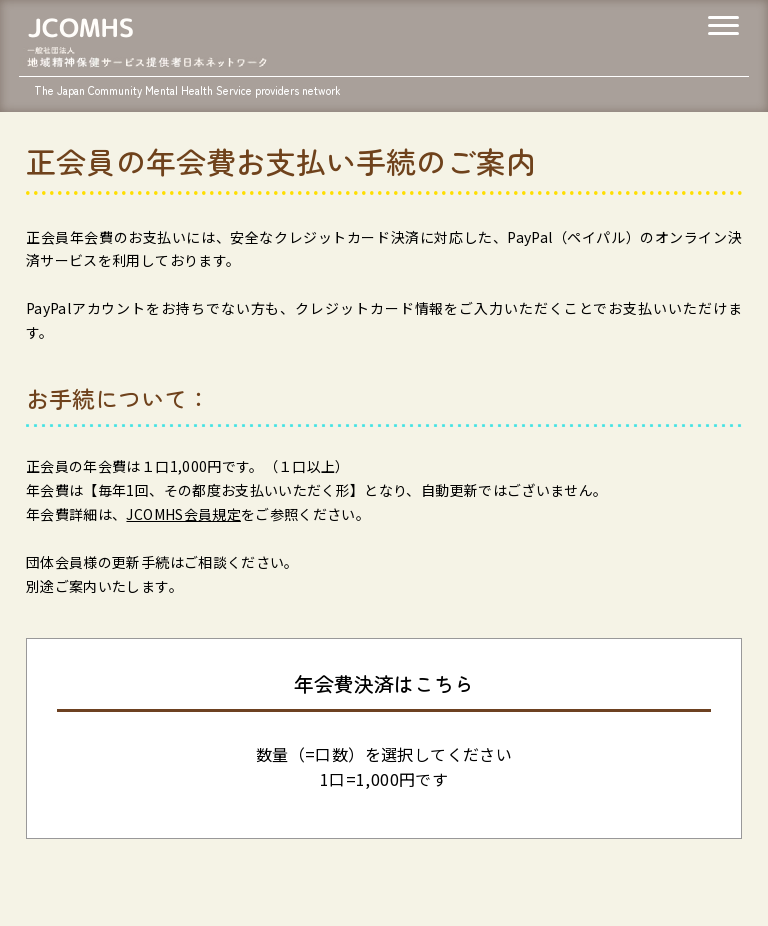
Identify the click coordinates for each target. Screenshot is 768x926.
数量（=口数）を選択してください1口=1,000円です (384, 767)
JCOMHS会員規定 (183, 514)
